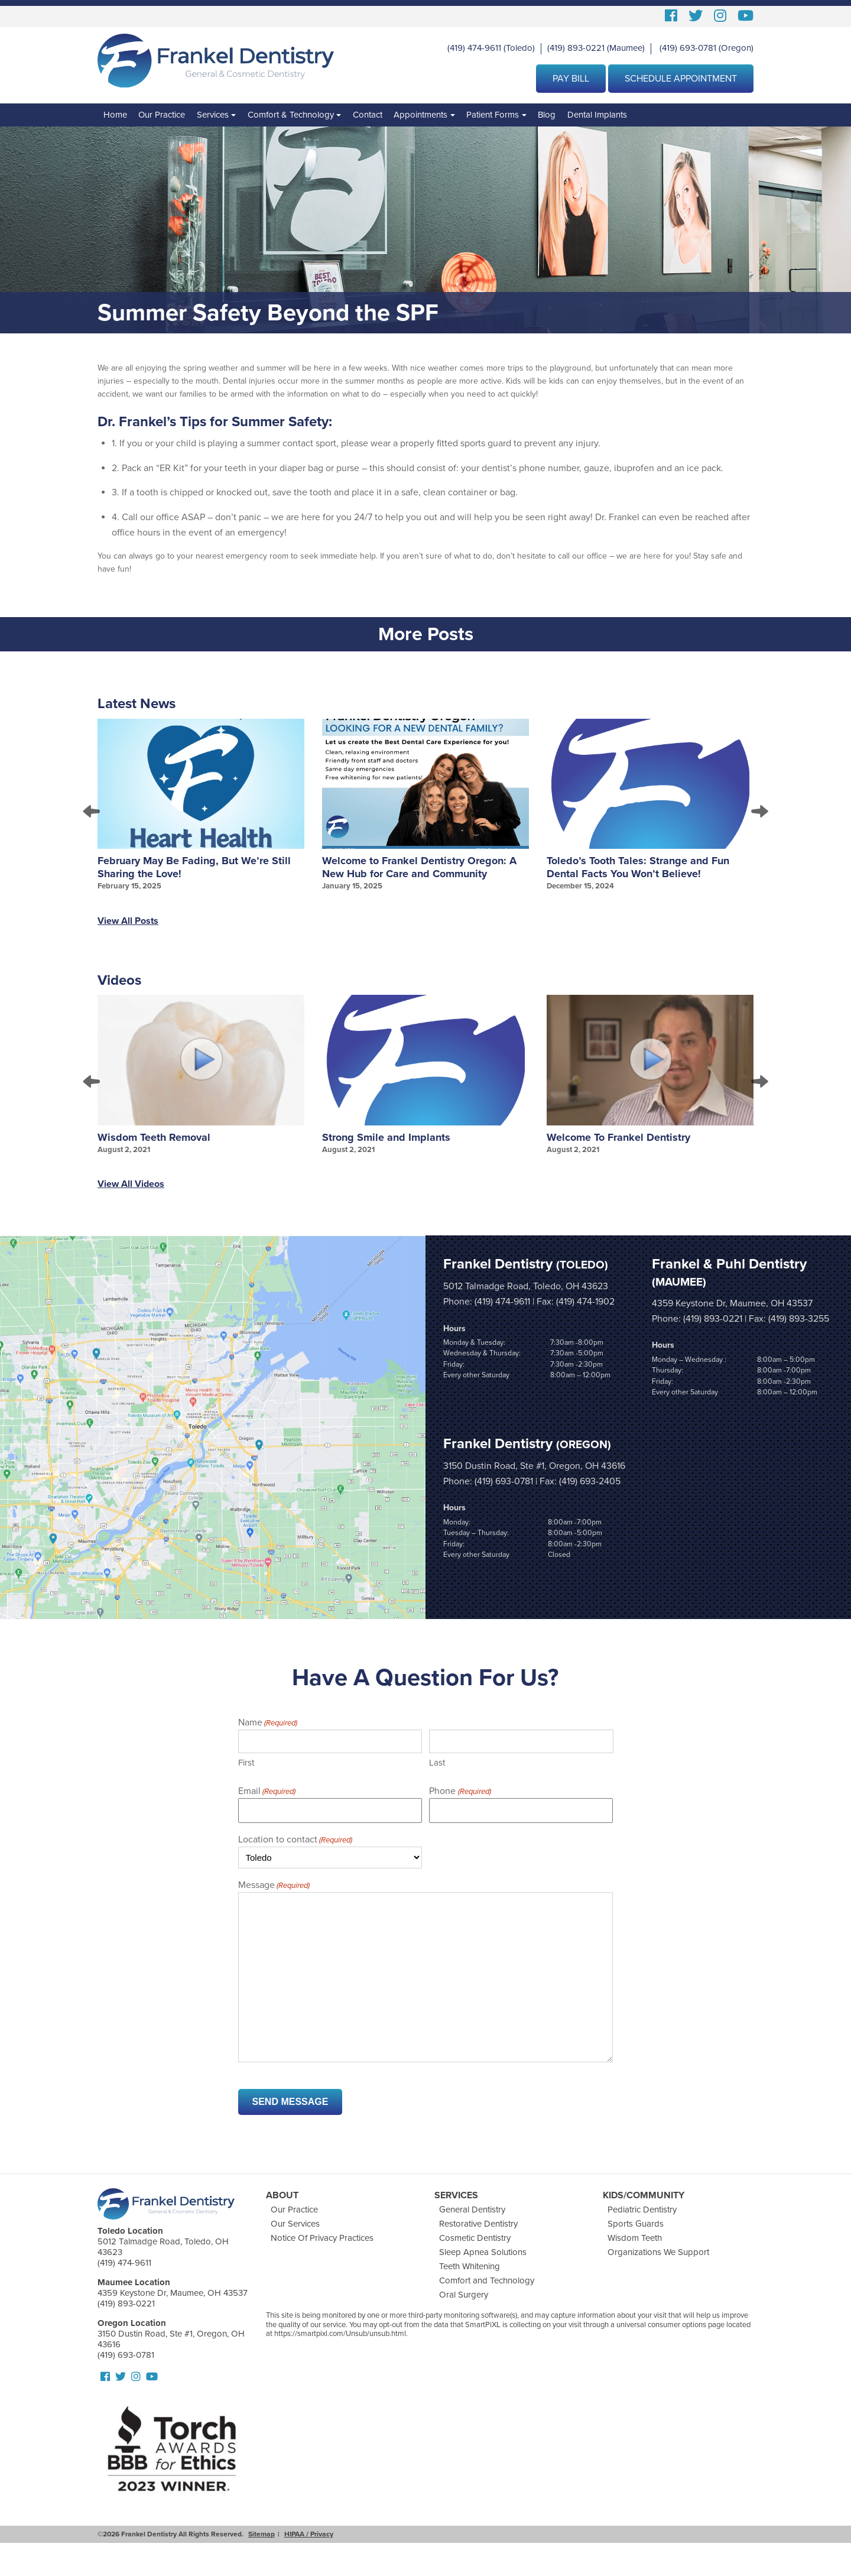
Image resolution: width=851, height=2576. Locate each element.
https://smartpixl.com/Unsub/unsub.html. (341, 2333)
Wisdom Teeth (635, 2238)
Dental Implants (597, 114)
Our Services (295, 2223)
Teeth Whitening (469, 2266)
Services (213, 114)
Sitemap (261, 2534)
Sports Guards (636, 2223)
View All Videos (131, 1184)
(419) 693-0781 (688, 48)
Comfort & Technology (291, 114)
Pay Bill (571, 79)
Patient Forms (492, 114)
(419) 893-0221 (576, 48)
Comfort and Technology (486, 2280)
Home (115, 114)
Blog (547, 114)
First (246, 1762)
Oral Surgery (463, 2294)
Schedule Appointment (681, 79)
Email (266, 1791)
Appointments (420, 114)
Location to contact (295, 1840)
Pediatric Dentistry (642, 2209)
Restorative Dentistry (478, 2223)
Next (758, 811)
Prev (92, 811)
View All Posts (128, 921)
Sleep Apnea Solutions (483, 2252)
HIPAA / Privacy (308, 2534)
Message (274, 1885)
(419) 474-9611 (474, 48)
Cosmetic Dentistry (475, 2238)
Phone (460, 1791)
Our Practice (161, 114)
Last (437, 1762)
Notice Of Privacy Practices (322, 2238)
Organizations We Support (658, 2252)
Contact (367, 114)
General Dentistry (472, 2209)
